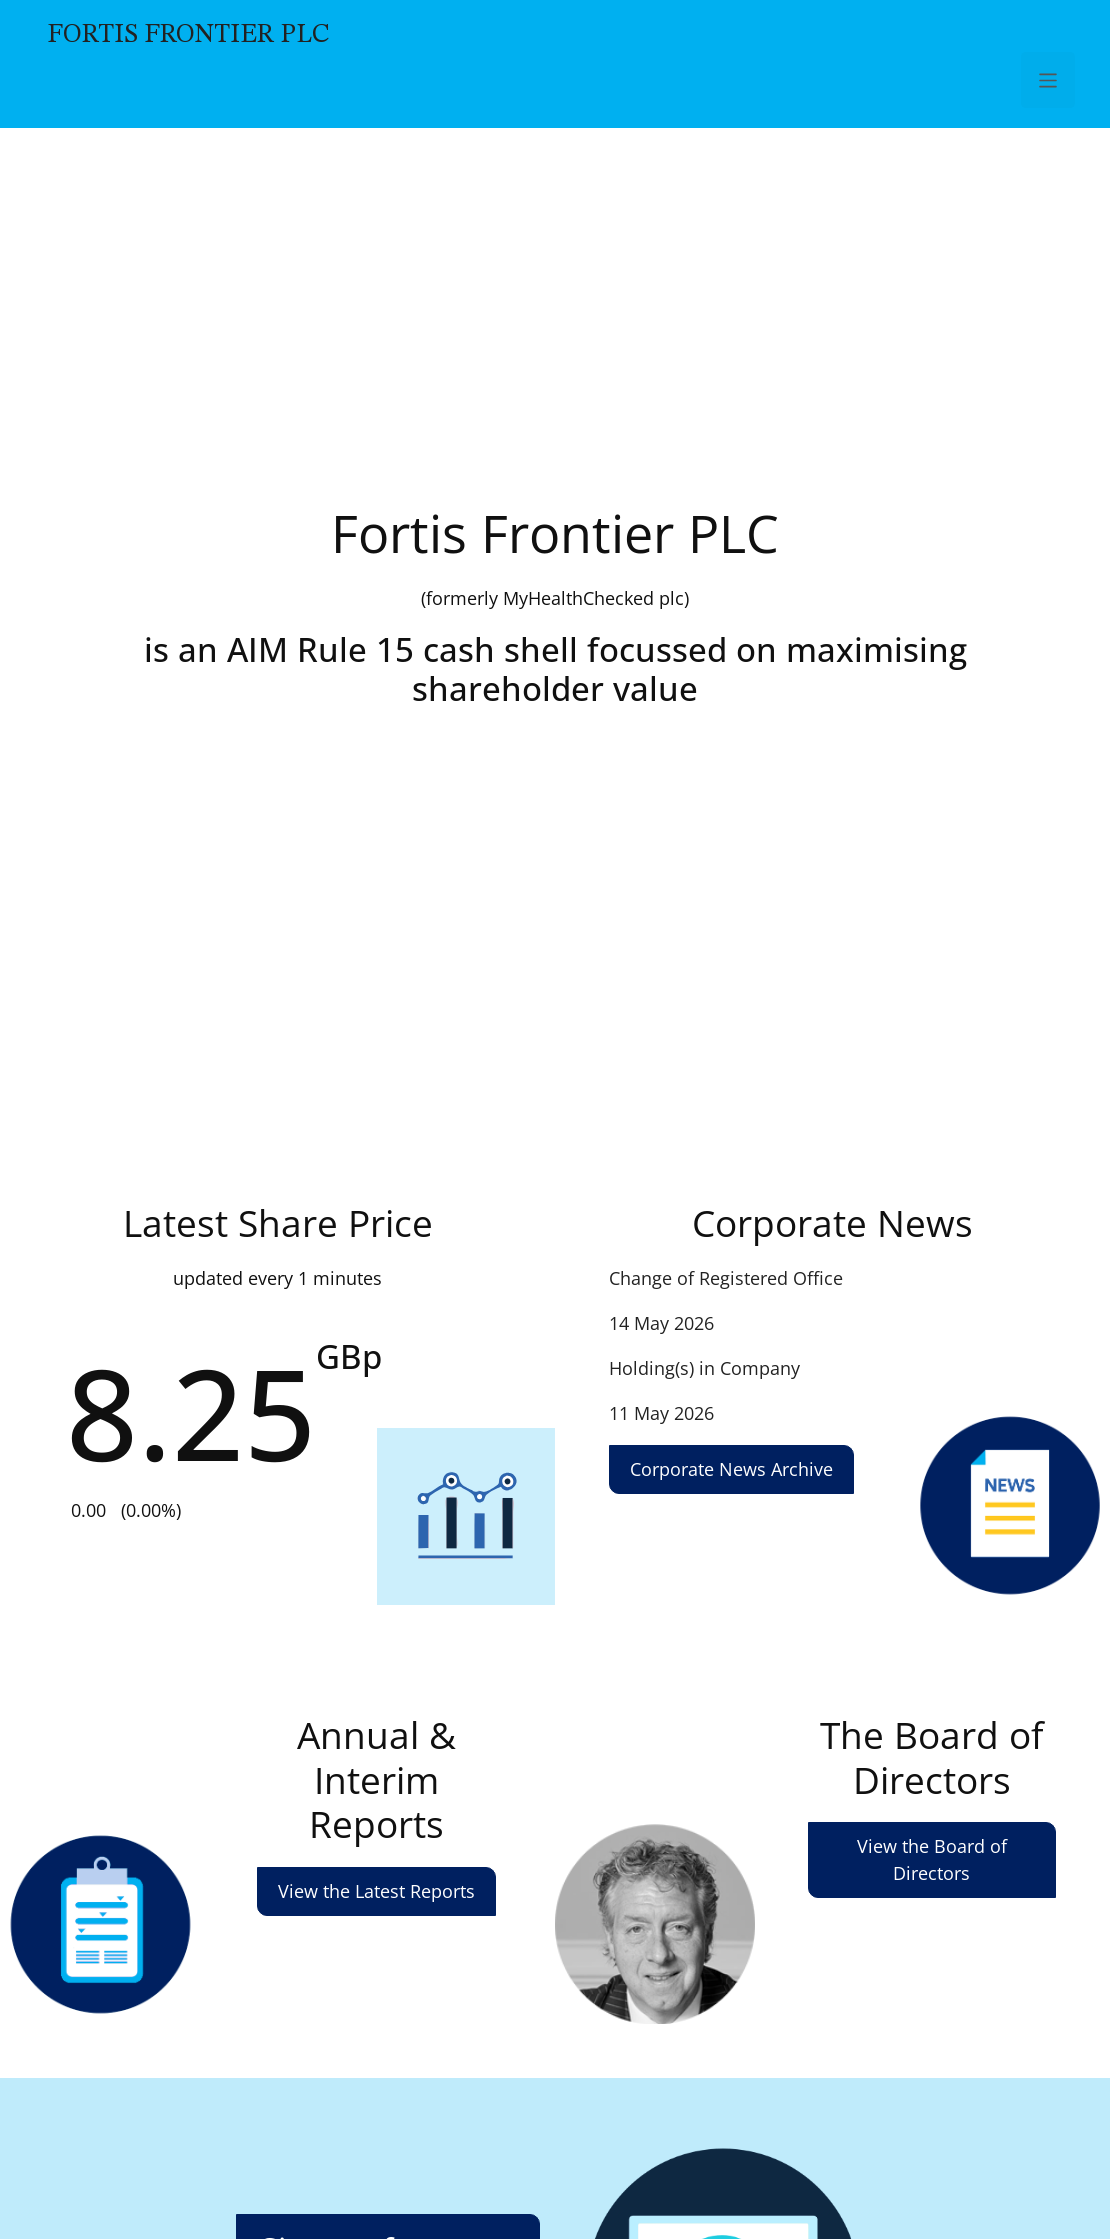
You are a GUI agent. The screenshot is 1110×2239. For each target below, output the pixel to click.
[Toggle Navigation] (1048, 80)
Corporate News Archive (731, 1469)
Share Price (277, 1376)
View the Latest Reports (376, 1891)
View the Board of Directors (932, 1859)
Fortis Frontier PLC (188, 35)
